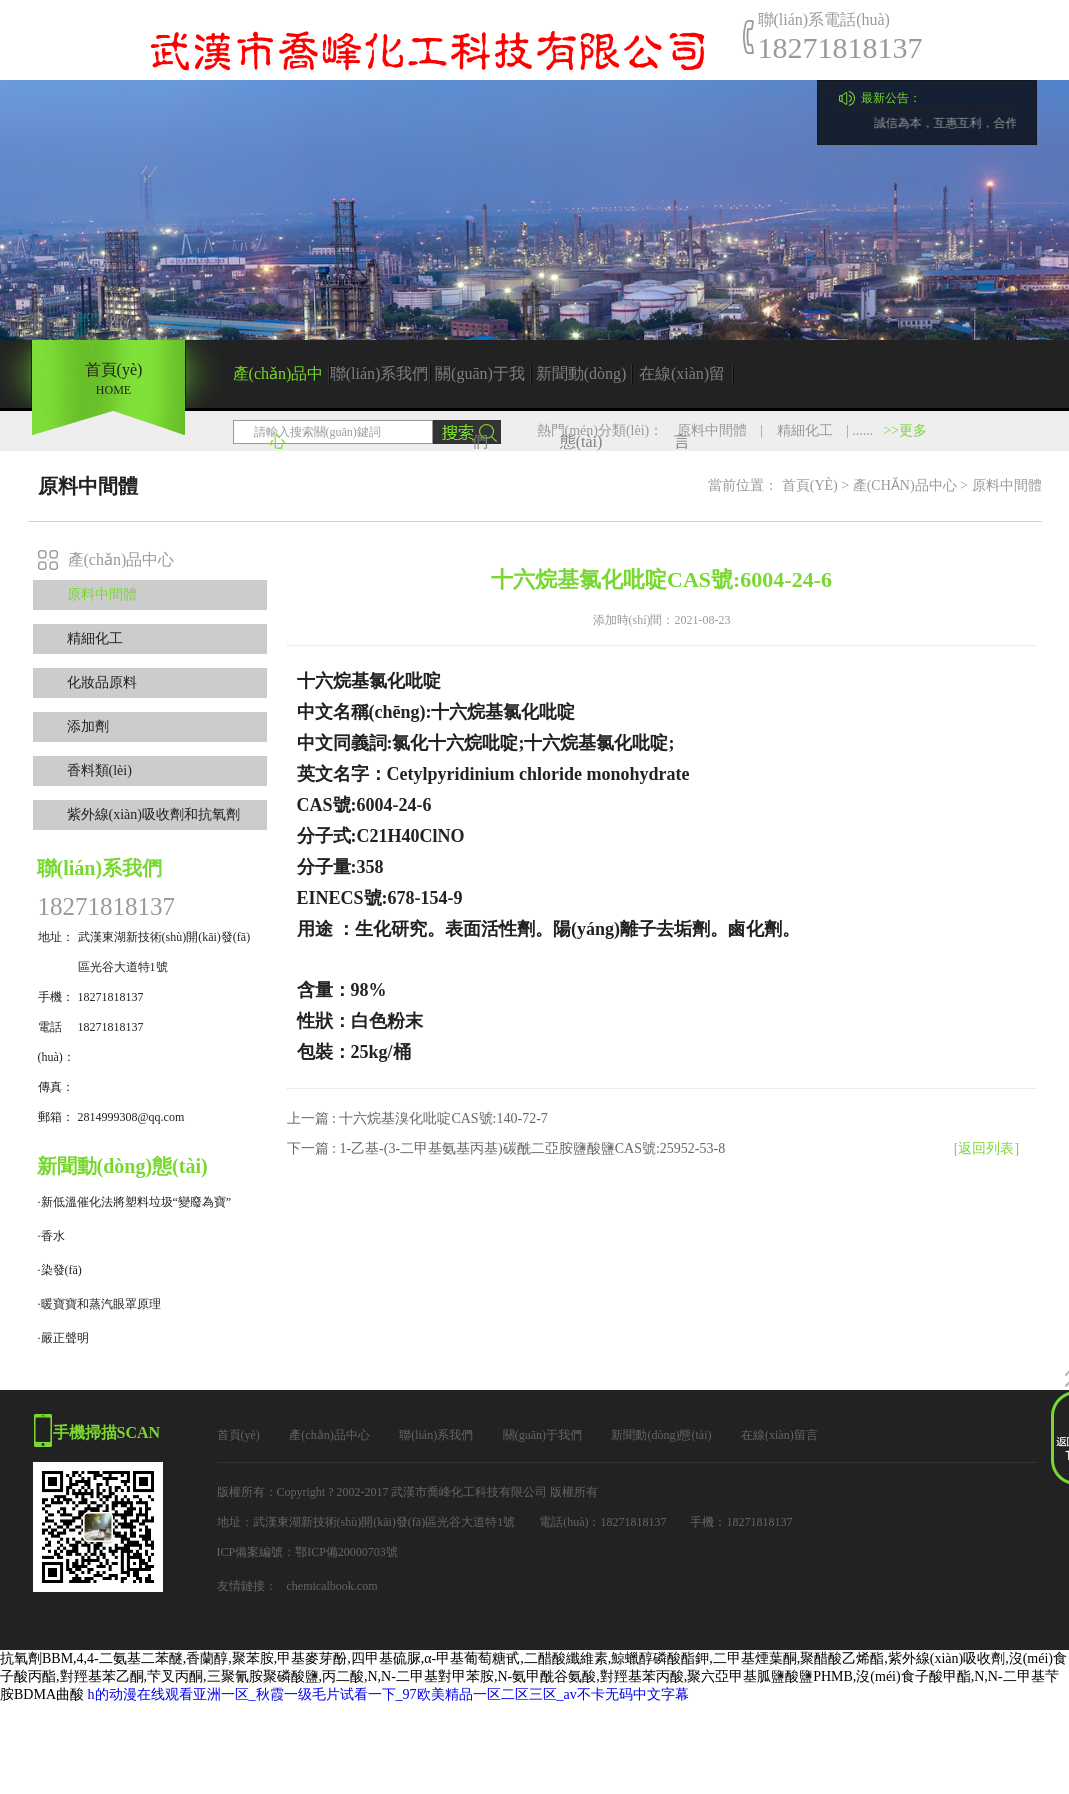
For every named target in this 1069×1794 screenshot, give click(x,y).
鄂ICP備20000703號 (346, 1552)
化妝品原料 (102, 682)
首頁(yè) (810, 485)
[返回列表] (986, 1148)
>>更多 (905, 430)
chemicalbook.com (332, 1586)
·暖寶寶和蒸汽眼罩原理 (99, 1304)
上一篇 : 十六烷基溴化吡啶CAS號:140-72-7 (417, 1118)
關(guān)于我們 (480, 386)
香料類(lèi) (99, 770)
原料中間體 (712, 430)
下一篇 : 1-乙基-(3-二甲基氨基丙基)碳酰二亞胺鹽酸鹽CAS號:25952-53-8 (506, 1148)
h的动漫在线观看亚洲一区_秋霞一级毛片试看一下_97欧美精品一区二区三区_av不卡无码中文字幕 (388, 1694)
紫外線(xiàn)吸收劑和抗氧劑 (153, 814)
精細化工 (805, 430)
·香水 (51, 1236)
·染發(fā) (60, 1270)
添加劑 (88, 726)
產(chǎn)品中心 (278, 386)
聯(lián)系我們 (379, 373)
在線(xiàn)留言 (682, 386)
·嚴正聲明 (63, 1338)
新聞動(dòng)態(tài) (581, 386)
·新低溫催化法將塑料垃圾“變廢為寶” (135, 1202)
